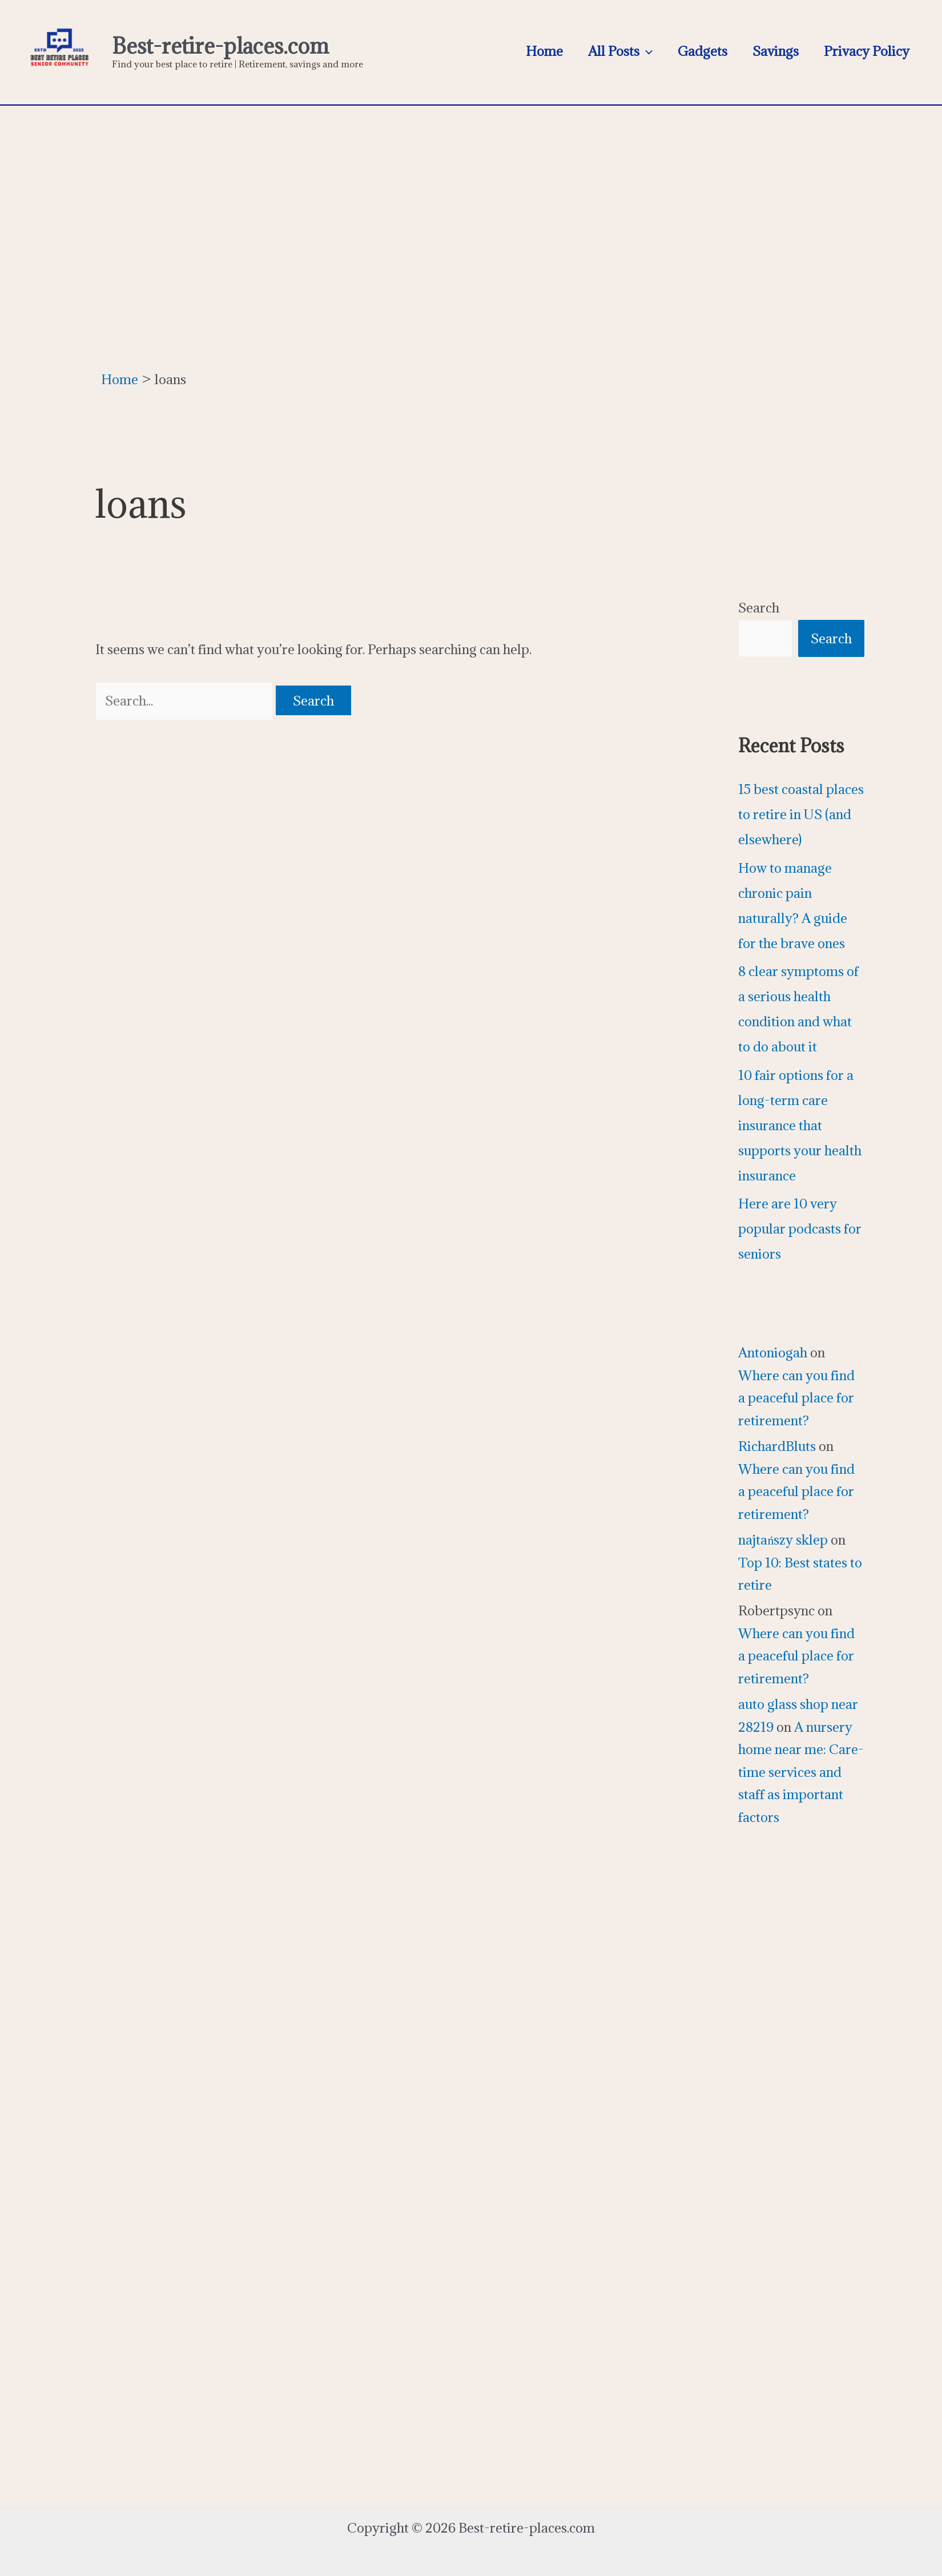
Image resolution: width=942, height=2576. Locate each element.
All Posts (620, 50)
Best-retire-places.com (220, 45)
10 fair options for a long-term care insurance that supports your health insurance (800, 1125)
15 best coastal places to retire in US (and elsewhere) (801, 814)
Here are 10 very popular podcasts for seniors (800, 1228)
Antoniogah (772, 1352)
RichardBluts (777, 1445)
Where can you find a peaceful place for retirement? (796, 1397)
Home (544, 50)
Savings (775, 50)
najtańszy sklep (783, 1539)
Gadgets (702, 50)
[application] (646, 50)
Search (758, 607)
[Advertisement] (471, 175)
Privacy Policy (866, 50)
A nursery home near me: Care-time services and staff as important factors (801, 1771)
